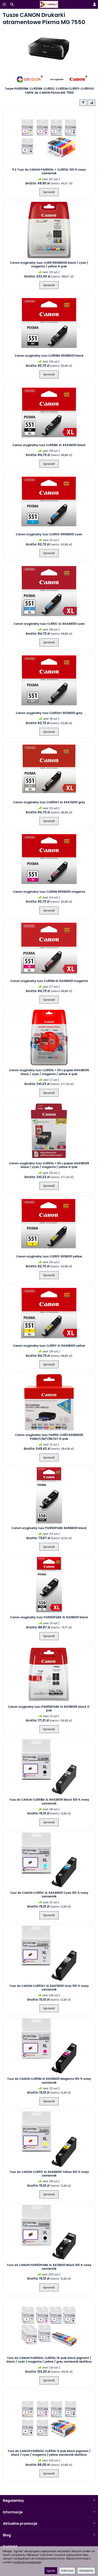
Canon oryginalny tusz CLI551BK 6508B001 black (49, 356)
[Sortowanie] (91, 103)
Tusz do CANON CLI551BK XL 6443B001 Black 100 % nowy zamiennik (49, 1801)
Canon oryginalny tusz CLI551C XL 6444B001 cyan (49, 624)
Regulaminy (49, 2500)
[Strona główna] (49, 4)
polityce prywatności (28, 2562)
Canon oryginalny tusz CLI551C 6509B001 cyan (49, 534)
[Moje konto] (94, 4)
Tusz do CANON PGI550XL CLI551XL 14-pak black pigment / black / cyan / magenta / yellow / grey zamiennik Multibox (49, 2360)
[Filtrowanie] (83, 103)
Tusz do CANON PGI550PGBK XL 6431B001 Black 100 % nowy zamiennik (49, 2267)
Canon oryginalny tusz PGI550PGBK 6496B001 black (49, 1528)
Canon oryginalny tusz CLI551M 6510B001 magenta (49, 892)
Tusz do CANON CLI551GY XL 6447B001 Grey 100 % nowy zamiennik (49, 1987)
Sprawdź (49, 192)
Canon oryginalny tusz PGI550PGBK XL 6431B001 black (49, 1617)
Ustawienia (86, 2571)
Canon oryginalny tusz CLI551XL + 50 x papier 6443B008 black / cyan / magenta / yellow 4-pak (49, 1165)
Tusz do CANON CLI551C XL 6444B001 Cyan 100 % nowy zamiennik (49, 1894)
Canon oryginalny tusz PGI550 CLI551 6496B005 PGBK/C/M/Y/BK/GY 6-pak (49, 1437)
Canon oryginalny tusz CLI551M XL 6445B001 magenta (49, 981)
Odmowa (67, 2571)
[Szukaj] (11, 4)
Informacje (49, 2512)
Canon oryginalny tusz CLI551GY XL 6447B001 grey (49, 802)
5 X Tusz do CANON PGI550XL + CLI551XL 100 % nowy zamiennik (49, 171)
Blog (49, 2535)
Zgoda (51, 2571)
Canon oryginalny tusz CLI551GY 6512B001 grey (49, 713)
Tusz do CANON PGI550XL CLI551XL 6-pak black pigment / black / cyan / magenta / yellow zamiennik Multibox (49, 2453)
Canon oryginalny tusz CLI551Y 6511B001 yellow (49, 1256)
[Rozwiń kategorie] (4, 4)
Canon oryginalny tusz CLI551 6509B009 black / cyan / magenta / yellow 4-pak (49, 264)
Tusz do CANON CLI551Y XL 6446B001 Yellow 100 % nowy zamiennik (49, 2173)
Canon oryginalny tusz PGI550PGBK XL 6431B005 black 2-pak (49, 1708)
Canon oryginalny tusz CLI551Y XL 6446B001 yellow (49, 1346)
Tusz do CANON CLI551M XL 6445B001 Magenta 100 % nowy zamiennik (49, 2080)
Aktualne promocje (49, 2523)
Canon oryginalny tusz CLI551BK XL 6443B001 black (49, 445)
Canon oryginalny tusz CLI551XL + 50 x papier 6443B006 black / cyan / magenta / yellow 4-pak (49, 1072)
